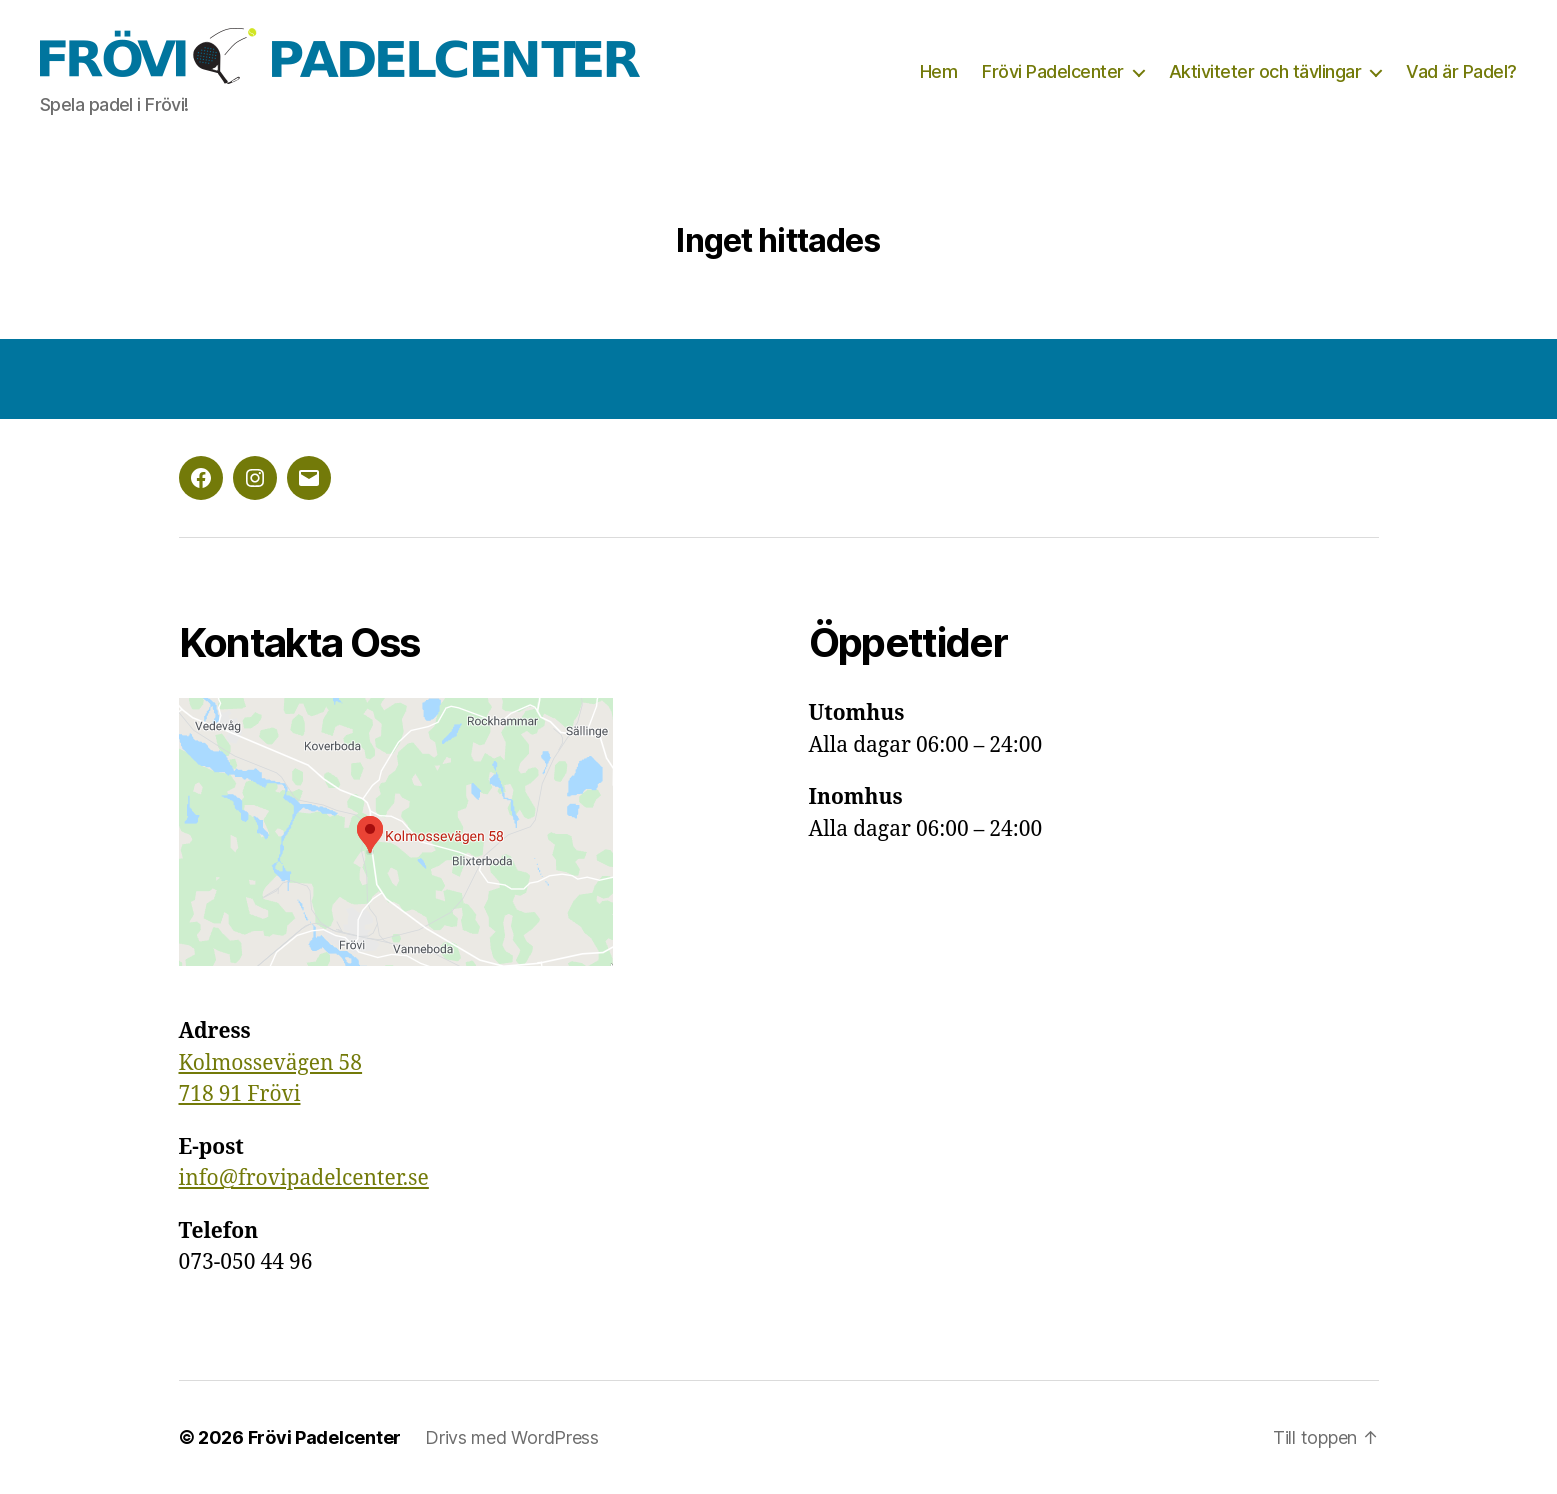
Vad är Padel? (1461, 71)
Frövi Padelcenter (1053, 71)
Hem (939, 71)
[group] (464, 1063)
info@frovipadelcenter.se (304, 1178)
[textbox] (464, 1063)
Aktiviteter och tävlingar (1265, 71)
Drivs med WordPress (512, 1437)
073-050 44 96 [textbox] (246, 1247)
